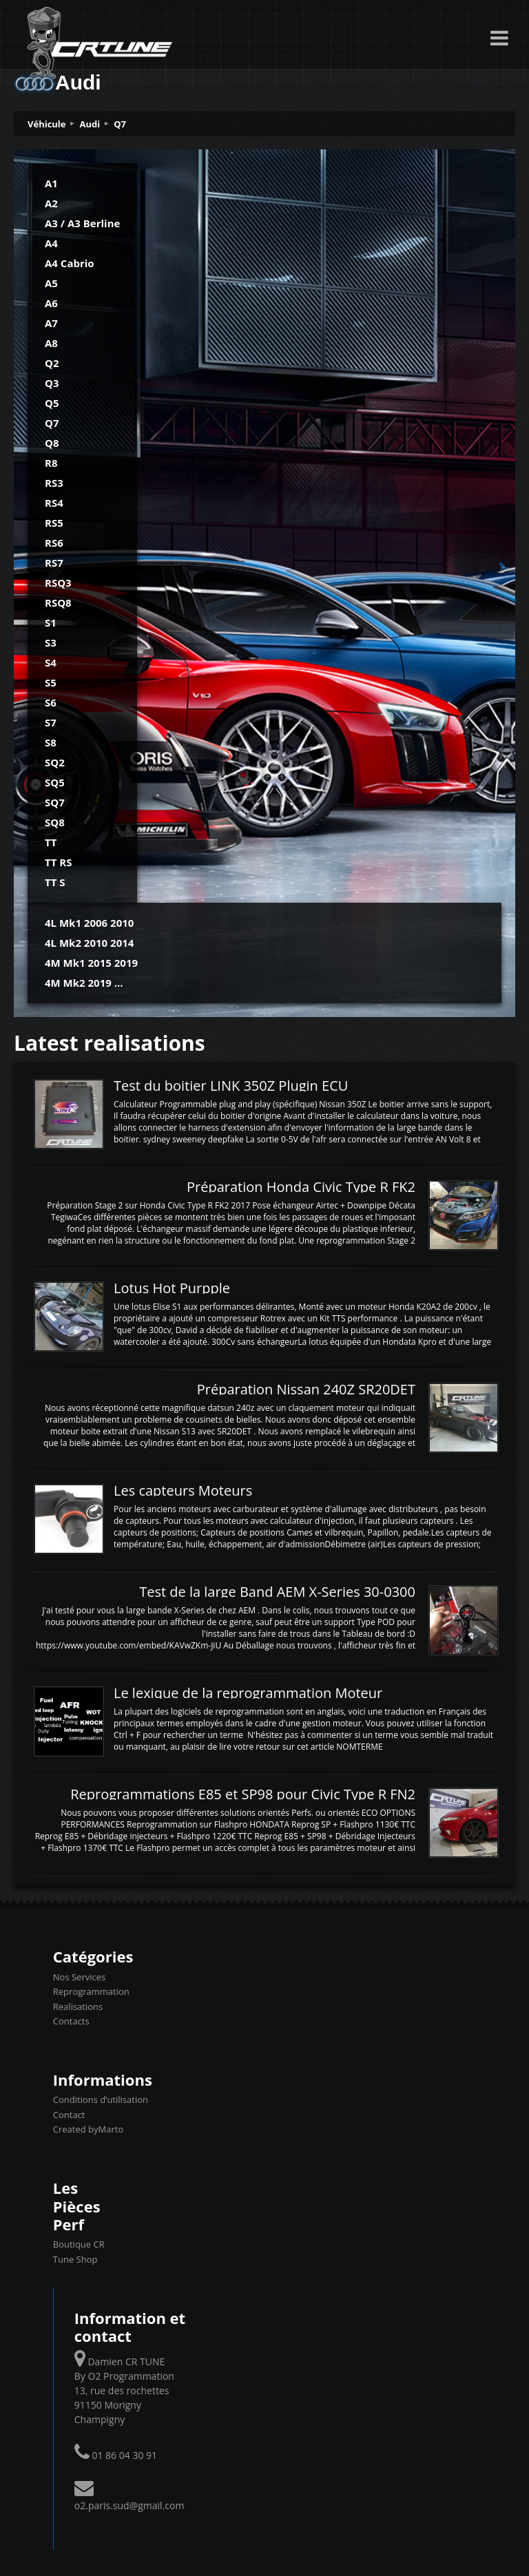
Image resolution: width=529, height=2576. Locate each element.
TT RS (58, 862)
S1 (50, 622)
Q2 (52, 363)
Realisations (78, 2006)
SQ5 (55, 782)
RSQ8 (58, 602)
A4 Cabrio (69, 263)
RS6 (54, 542)
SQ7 (55, 802)
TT (50, 842)
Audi (90, 124)
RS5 (54, 523)
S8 (50, 742)
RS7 (54, 562)
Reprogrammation (91, 1991)
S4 (50, 662)
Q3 (52, 383)
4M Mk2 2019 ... (84, 982)
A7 (51, 323)
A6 (51, 303)
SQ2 (55, 762)
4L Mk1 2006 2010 (89, 923)
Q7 (120, 124)
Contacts (71, 2021)
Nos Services (79, 1977)
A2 (51, 203)
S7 (50, 722)
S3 (50, 642)
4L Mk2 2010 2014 (89, 943)
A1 (51, 183)
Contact (69, 2114)
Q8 (52, 443)
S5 (50, 682)
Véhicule (47, 124)
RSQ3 (58, 582)
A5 (51, 283)
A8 (51, 343)
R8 (51, 463)
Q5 (52, 403)
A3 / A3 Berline (82, 223)
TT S (55, 882)
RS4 (54, 503)
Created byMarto (88, 2129)
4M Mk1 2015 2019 (91, 963)
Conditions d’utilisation (100, 2099)
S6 (50, 702)
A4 (51, 243)
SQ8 (55, 822)
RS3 (54, 483)
